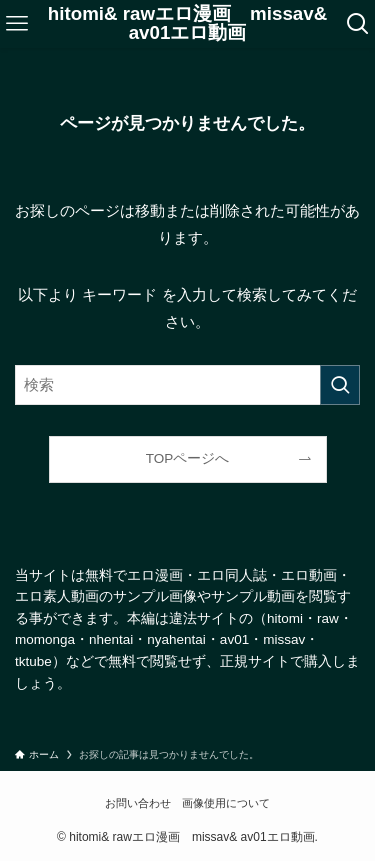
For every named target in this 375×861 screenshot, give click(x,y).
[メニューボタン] (17, 24)
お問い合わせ (138, 803)
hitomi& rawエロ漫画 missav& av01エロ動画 (187, 24)
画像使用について (226, 803)
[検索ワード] (187, 385)
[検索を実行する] (340, 385)
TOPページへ (188, 458)
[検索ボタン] (357, 24)
